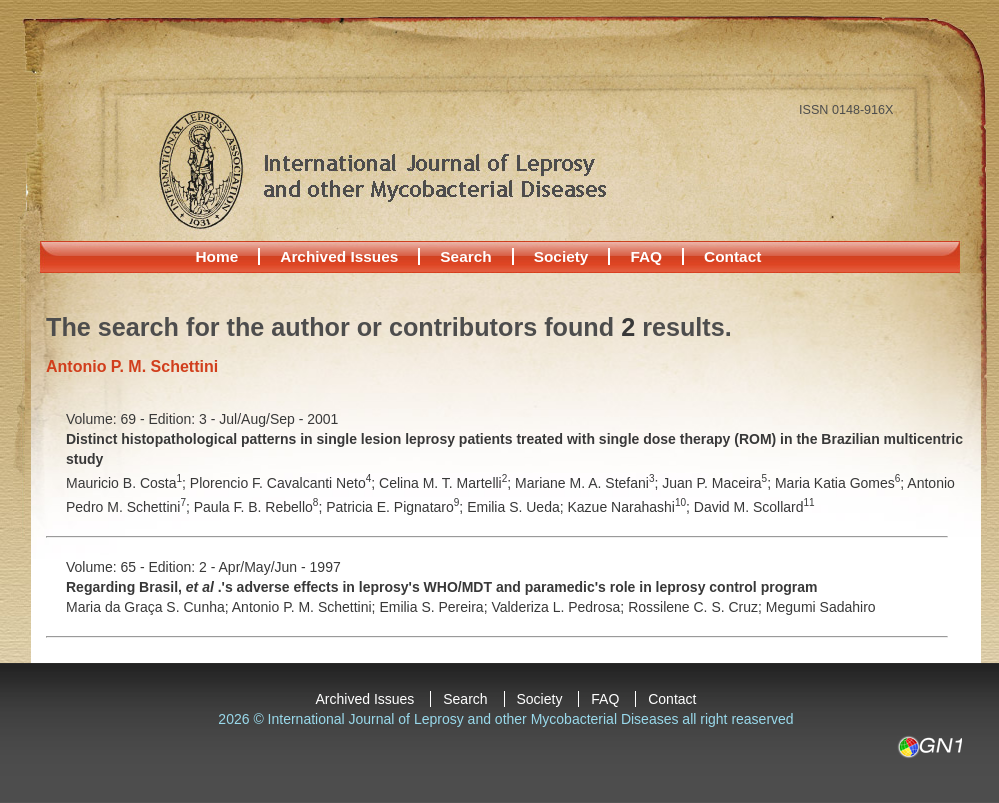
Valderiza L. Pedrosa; (559, 607)
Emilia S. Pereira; (435, 607)
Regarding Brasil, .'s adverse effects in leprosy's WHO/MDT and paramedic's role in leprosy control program (441, 587)
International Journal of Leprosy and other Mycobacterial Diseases (382, 169)
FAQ (646, 256)
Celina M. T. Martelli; (447, 483)
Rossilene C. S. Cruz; (697, 607)
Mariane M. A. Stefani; (588, 483)
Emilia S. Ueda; (517, 507)
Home (217, 256)
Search (465, 256)
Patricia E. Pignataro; (396, 507)
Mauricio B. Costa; (128, 483)
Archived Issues (339, 256)
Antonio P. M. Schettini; (306, 607)
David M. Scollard (754, 507)
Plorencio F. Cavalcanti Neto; (284, 483)
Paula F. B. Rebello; (260, 507)
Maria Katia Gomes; (841, 483)
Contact (732, 256)
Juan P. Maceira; (718, 483)
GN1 (929, 747)
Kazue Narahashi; (631, 507)
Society (561, 256)
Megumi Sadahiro (821, 607)
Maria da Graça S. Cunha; (149, 607)
